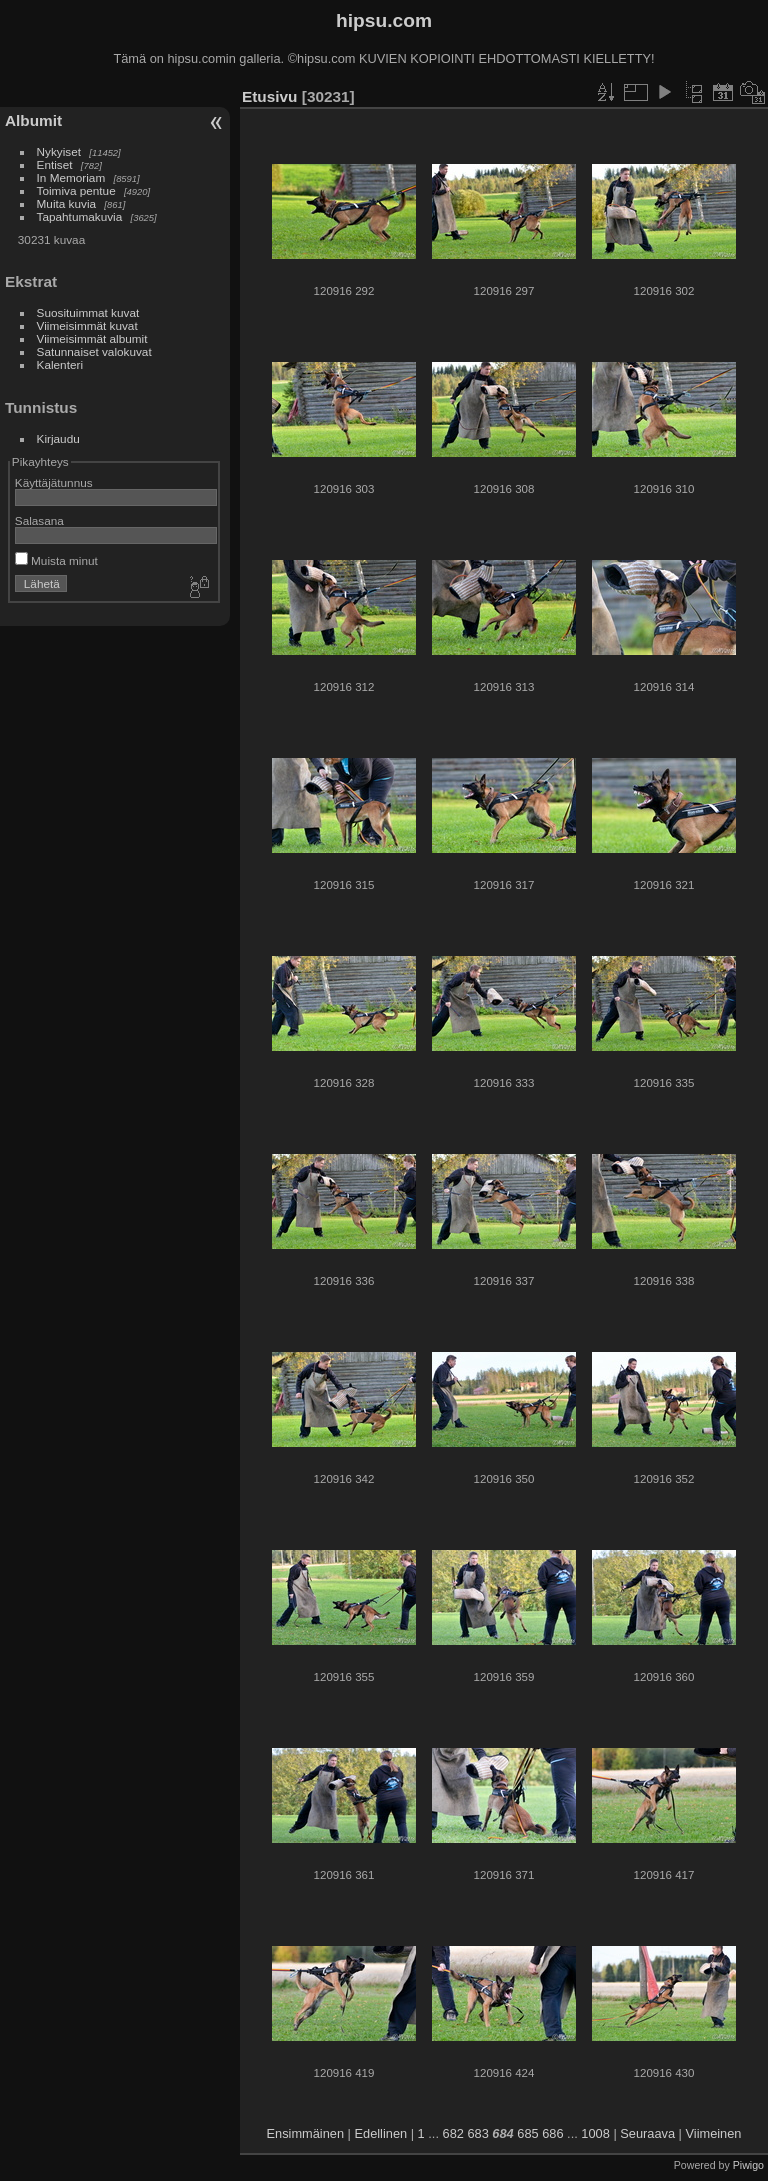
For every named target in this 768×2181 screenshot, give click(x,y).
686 (552, 2133)
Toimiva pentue (76, 190)
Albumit (33, 120)
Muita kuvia (67, 203)
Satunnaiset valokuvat (94, 351)
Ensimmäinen (306, 2133)
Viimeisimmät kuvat (87, 325)
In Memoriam (71, 177)
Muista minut (56, 560)
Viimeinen (714, 2133)
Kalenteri (60, 364)
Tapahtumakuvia (80, 216)
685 (527, 2133)
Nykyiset (59, 151)
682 (453, 2133)
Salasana (39, 520)
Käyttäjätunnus (54, 482)
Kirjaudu (58, 438)
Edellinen (381, 2133)
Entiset (55, 164)
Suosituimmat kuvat (88, 312)
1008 (595, 2133)
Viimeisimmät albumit (92, 338)
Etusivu (269, 96)
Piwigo (748, 2165)
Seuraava (647, 2133)
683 (477, 2133)
